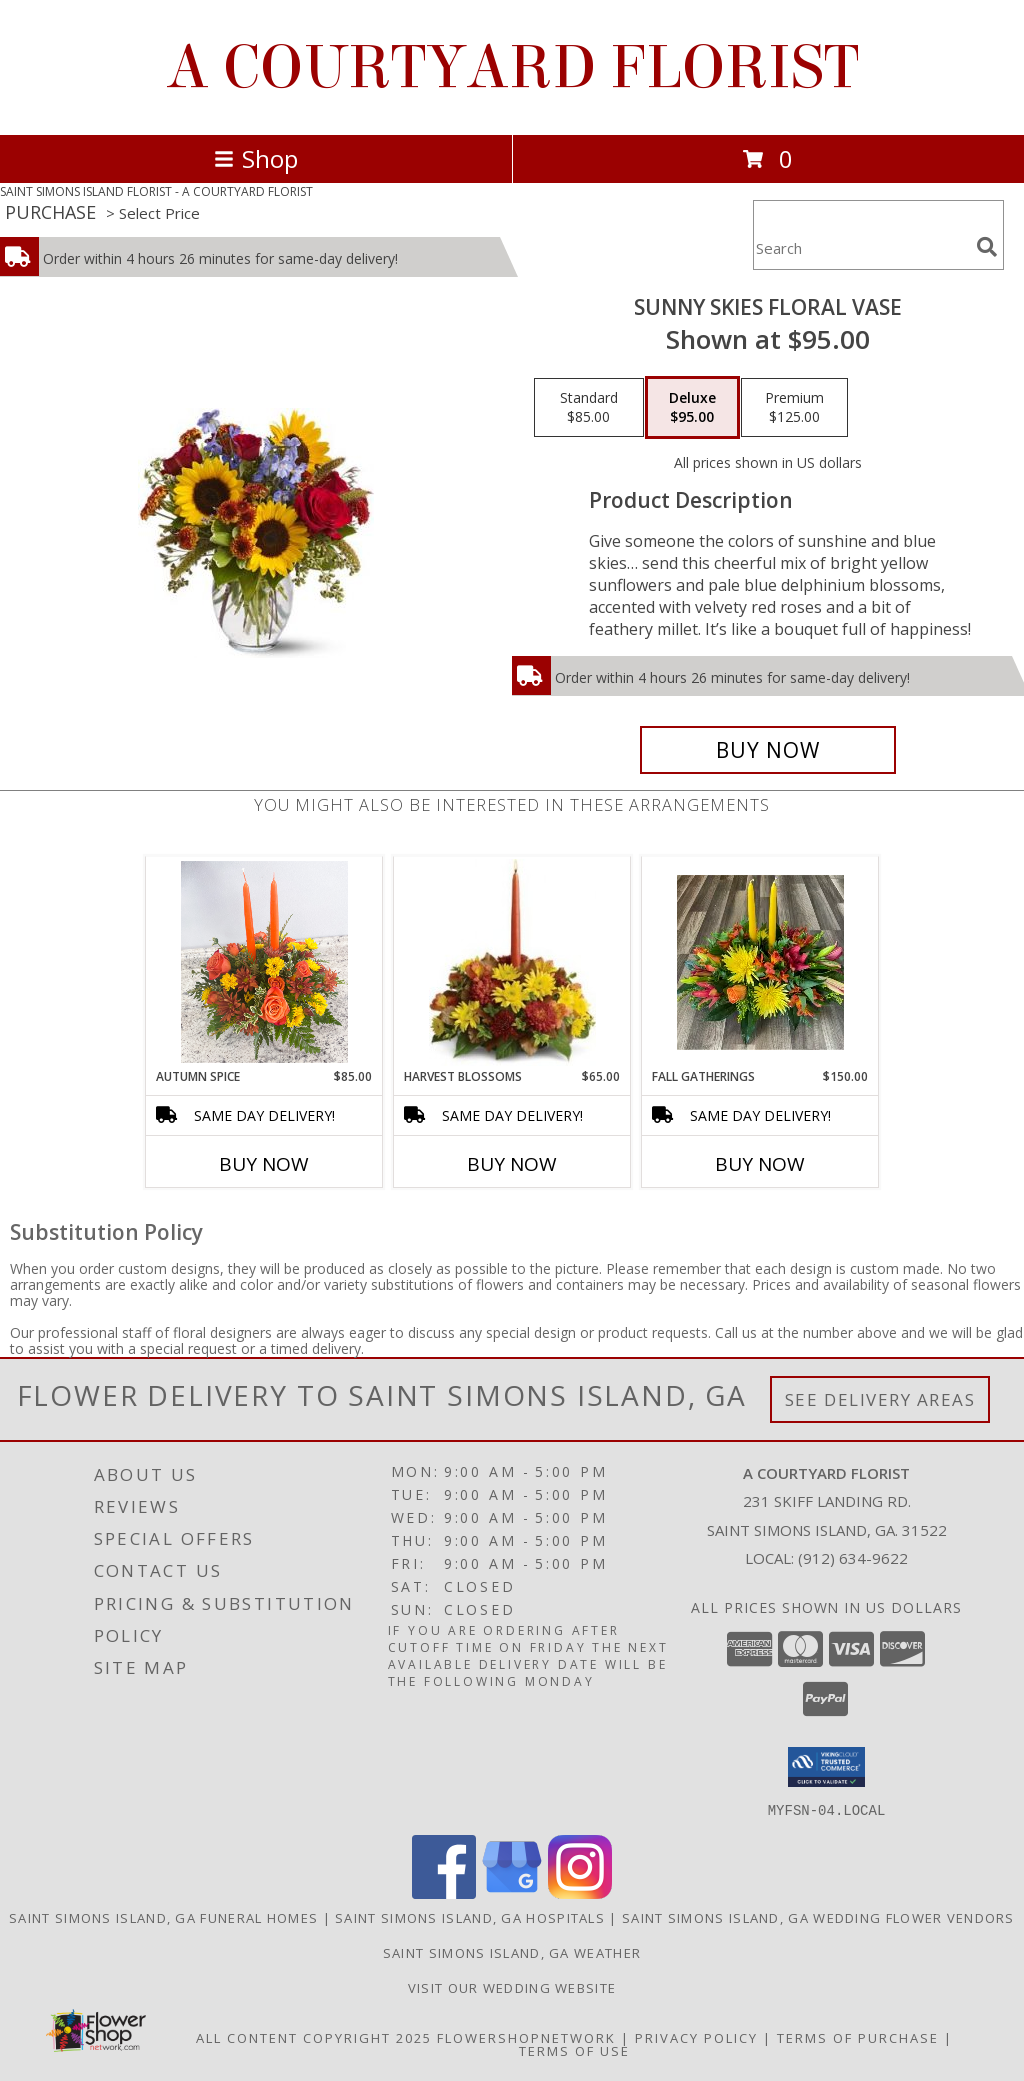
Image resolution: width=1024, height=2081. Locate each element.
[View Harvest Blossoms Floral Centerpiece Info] (512, 962)
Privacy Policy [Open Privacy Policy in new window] (696, 2037)
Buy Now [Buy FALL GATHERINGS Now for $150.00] (760, 1164)
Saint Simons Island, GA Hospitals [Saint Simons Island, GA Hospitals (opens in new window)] (470, 1917)
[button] (826, 1767)
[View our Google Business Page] (512, 1892)
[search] (987, 247)
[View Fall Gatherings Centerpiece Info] (760, 962)
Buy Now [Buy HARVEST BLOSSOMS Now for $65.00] (512, 1164)
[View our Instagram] (580, 1892)
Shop (256, 158)
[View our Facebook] (444, 1892)
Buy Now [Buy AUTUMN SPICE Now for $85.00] (264, 1164)
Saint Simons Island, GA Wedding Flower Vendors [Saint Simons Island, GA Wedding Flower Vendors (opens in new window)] (818, 1917)
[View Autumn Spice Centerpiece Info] (264, 962)
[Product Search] (861, 247)
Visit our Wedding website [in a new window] (512, 1987)
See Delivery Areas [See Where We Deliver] (880, 1399)
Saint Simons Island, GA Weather (512, 1952)
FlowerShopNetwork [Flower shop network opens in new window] (526, 2037)
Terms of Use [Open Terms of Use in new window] (574, 2050)
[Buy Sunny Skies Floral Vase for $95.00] (768, 750)
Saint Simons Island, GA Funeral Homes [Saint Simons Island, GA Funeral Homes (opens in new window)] (163, 1917)
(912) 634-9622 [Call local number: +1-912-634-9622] (853, 1558)
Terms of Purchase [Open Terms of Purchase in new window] (858, 2037)
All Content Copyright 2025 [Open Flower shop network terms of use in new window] (314, 2037)
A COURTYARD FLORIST (512, 67)
